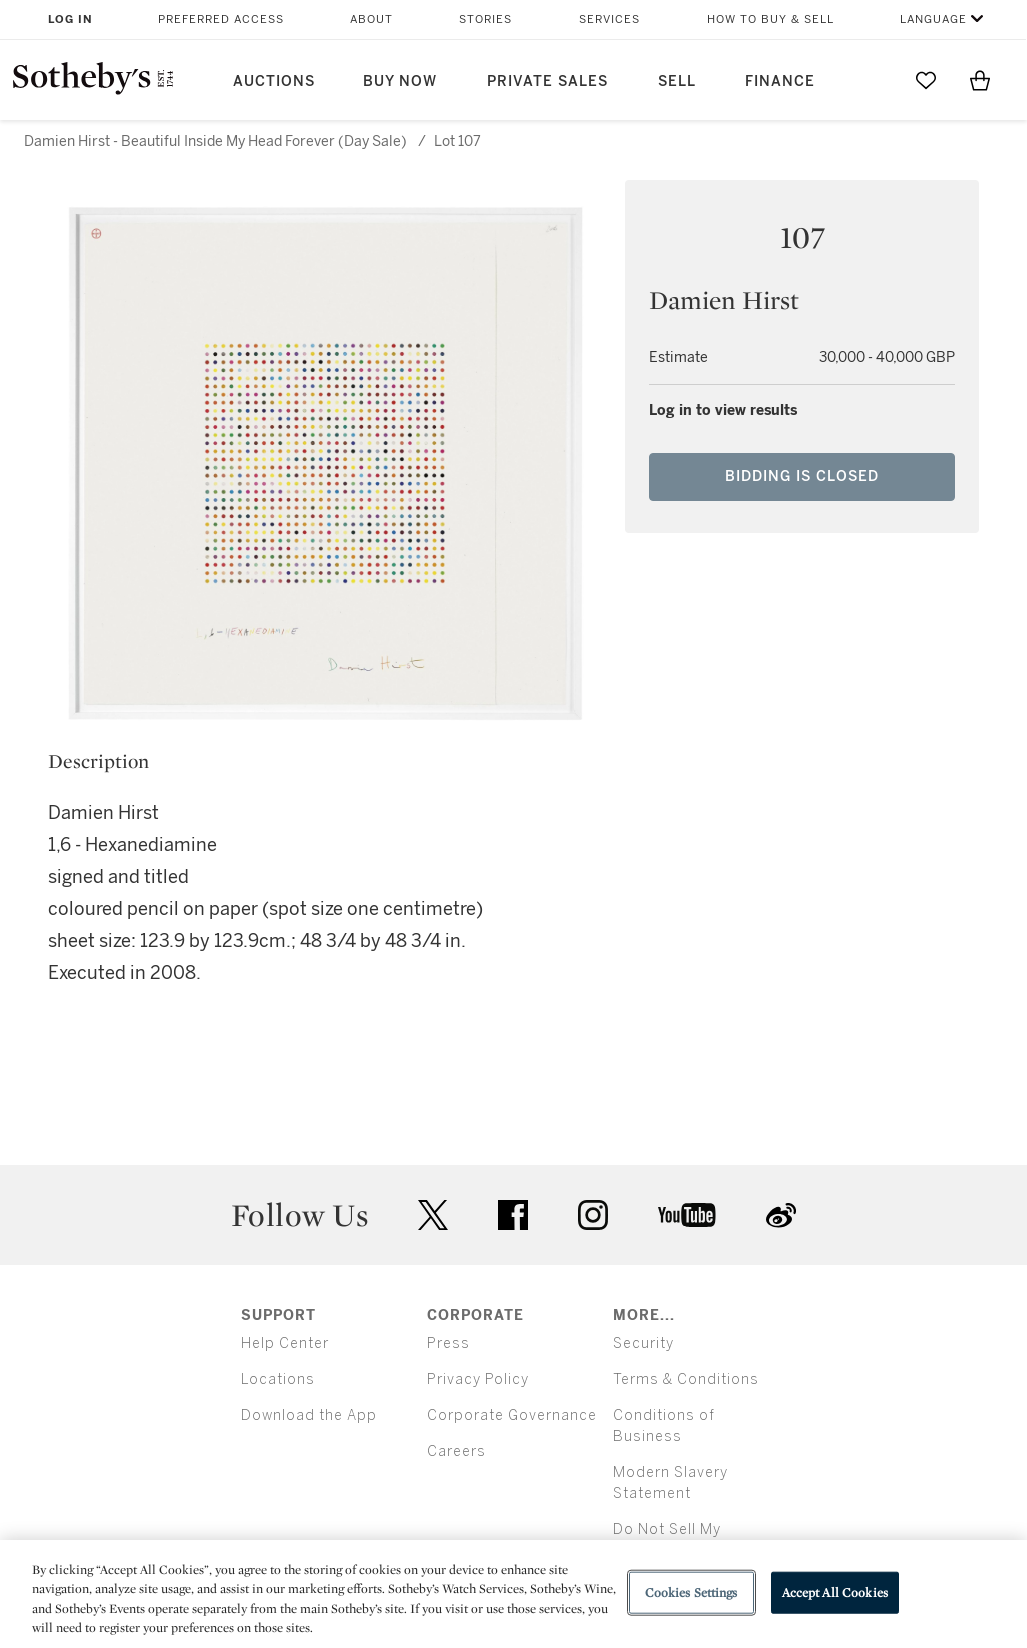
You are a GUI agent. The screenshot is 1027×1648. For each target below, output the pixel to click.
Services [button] (609, 19)
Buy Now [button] (400, 81)
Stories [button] (485, 19)
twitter (433, 1215)
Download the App (309, 1415)
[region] (513, 1594)
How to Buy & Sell (770, 19)
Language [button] (933, 19)
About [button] (371, 19)
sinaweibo (781, 1215)
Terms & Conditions (686, 1379)
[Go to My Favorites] (926, 80)
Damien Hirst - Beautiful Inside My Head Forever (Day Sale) (215, 141)
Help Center (285, 1343)
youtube (687, 1215)
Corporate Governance (512, 1415)
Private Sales (547, 81)
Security (643, 1343)
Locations (278, 1379)
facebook (513, 1215)
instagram (593, 1215)
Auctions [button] (274, 81)
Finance (780, 81)
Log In (70, 19)
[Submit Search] (872, 80)
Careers (456, 1451)
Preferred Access (221, 19)
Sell (677, 81)
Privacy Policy (478, 1379)
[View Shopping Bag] (980, 80)
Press (448, 1343)
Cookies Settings (691, 1592)
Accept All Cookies (835, 1592)
